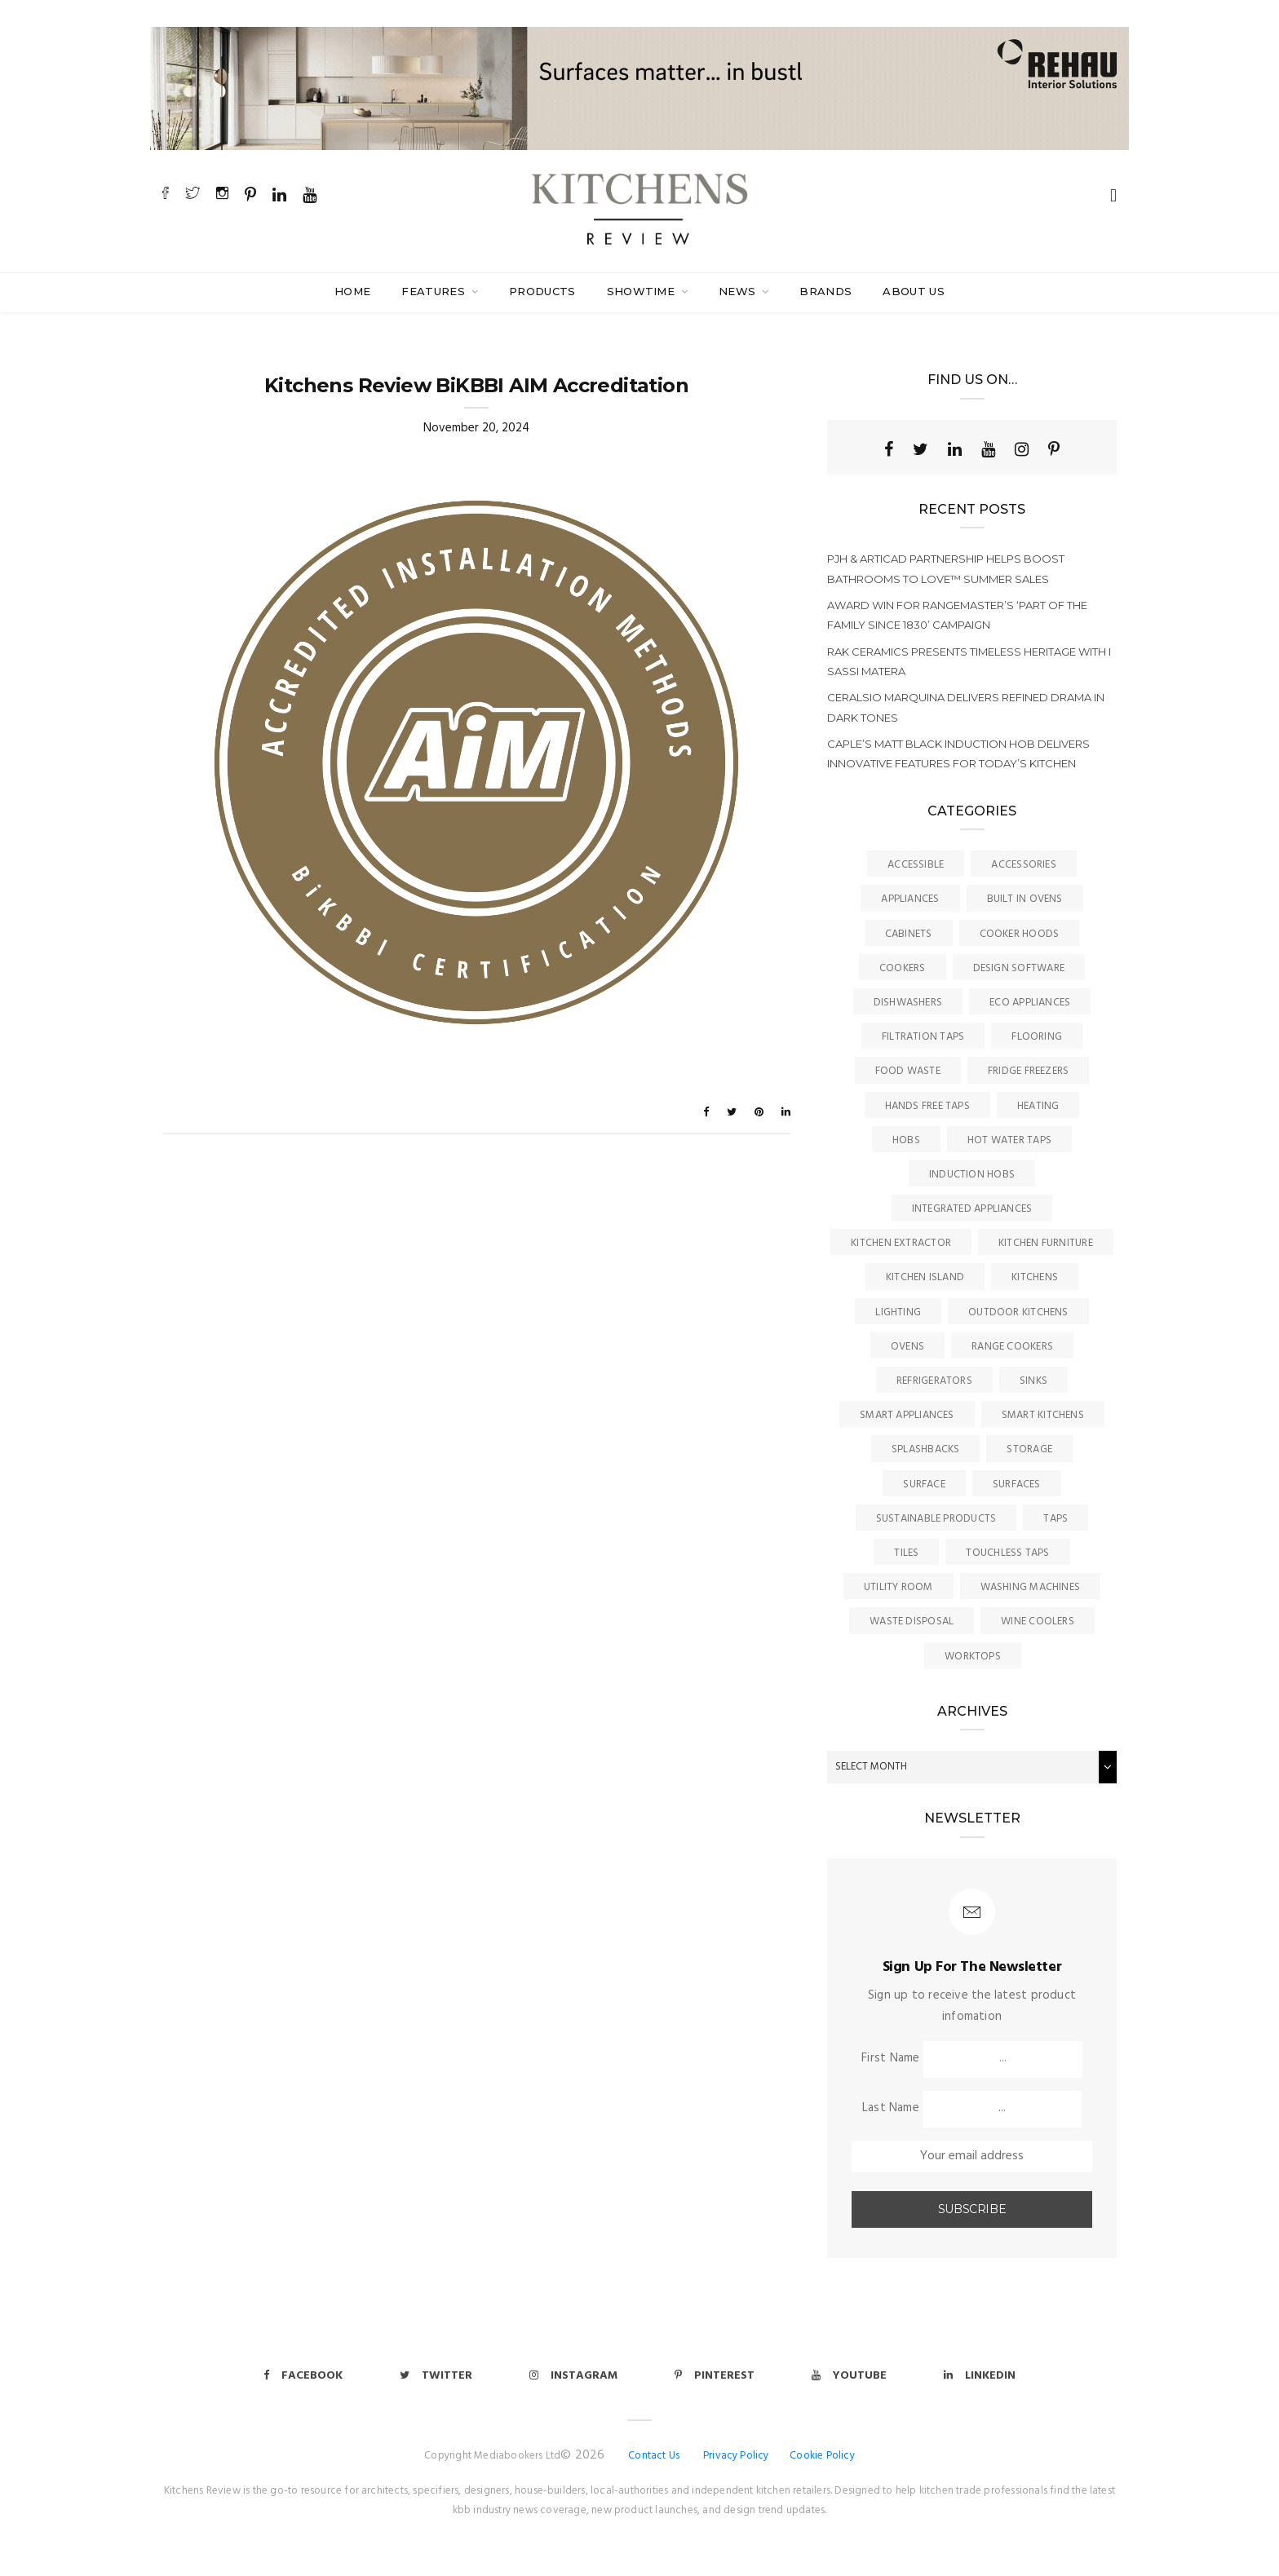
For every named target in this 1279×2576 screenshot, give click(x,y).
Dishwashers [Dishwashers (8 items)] (908, 1002)
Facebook (303, 2375)
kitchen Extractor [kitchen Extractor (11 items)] (901, 1243)
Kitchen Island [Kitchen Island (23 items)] (925, 1277)
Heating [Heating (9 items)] (1038, 1106)
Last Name (890, 2108)
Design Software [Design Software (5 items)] (1018, 968)
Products (542, 291)
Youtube (849, 2375)
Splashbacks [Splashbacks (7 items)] (925, 1449)
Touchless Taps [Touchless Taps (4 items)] (1007, 1553)
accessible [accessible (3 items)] (915, 864)
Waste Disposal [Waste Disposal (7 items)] (912, 1621)
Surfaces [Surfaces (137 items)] (1017, 1484)
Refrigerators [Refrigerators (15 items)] (934, 1381)
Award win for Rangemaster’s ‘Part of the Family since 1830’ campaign (957, 615)
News (739, 291)
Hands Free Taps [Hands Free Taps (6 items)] (927, 1106)
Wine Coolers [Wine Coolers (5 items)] (1037, 1621)
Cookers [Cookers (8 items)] (902, 968)
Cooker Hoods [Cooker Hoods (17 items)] (1020, 934)
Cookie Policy (822, 2455)
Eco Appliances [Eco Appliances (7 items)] (1029, 1002)
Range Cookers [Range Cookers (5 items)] (1012, 1346)
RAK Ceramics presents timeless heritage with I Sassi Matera (969, 661)
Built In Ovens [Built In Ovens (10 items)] (1025, 899)
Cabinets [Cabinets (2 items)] (908, 934)
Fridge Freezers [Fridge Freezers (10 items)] (1028, 1071)
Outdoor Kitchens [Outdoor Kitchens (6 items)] (1018, 1312)
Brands (825, 291)
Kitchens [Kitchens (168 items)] (1034, 1277)
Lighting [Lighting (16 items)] (898, 1312)
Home (352, 291)
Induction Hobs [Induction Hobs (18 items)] (972, 1174)
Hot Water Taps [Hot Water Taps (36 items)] (1009, 1140)
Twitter (436, 2375)
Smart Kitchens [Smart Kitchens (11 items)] (1043, 1415)
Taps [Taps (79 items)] (1055, 1518)
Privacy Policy (736, 2455)
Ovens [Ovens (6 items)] (907, 1346)
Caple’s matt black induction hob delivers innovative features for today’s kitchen (958, 753)
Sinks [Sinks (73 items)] (1033, 1381)
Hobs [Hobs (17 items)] (906, 1140)
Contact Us (653, 2455)
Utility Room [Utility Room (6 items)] (898, 1587)
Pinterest (715, 2375)
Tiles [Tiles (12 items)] (906, 1553)
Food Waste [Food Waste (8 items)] (907, 1071)
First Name (890, 2058)
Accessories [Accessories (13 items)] (1023, 864)
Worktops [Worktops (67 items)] (973, 1656)
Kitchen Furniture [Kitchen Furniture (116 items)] (1045, 1243)
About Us (914, 291)
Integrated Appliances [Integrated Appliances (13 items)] (972, 1208)
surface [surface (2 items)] (924, 1484)
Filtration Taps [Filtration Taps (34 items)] (923, 1036)
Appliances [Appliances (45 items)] (910, 899)
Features (434, 291)
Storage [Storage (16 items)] (1029, 1449)
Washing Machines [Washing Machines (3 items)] (1030, 1587)
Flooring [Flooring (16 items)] (1036, 1036)
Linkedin (980, 2375)
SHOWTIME (643, 291)
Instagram (573, 2375)
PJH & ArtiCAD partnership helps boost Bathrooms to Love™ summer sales (945, 568)
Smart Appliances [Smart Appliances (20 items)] (907, 1415)
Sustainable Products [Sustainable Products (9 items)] (936, 1518)
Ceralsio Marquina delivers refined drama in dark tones (965, 707)
